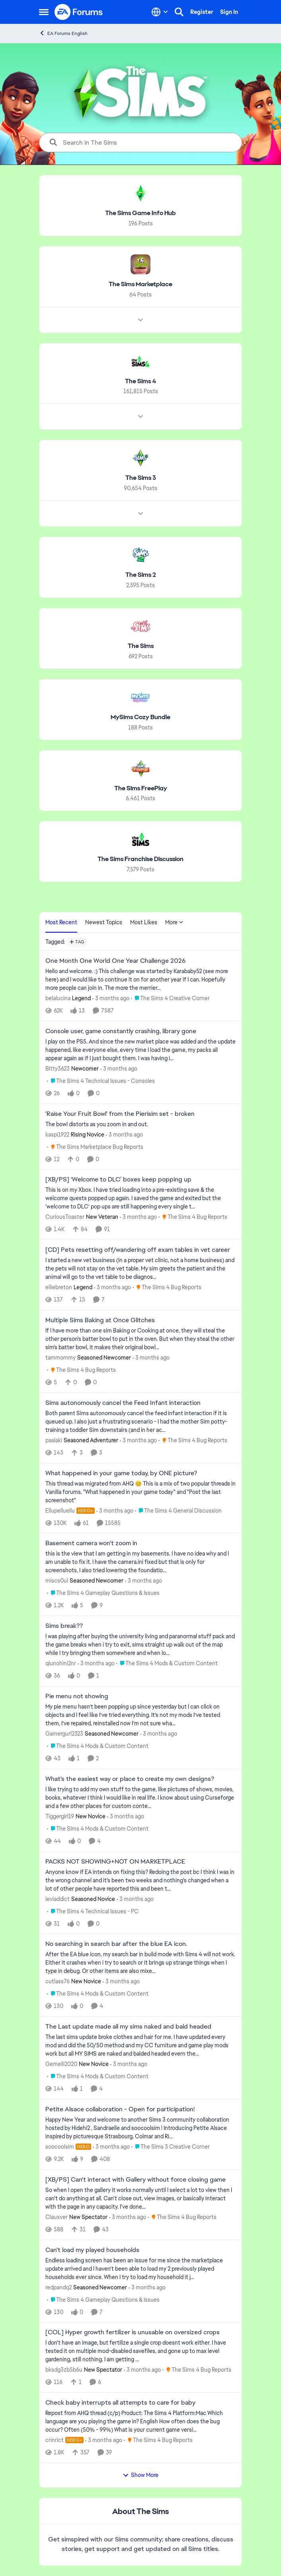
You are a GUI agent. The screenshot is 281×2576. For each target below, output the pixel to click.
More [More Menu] (174, 922)
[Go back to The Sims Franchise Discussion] (140, 859)
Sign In (229, 12)
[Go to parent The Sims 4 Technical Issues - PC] (93, 1911)
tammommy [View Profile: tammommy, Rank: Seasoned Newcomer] (60, 1357)
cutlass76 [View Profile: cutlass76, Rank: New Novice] (57, 1981)
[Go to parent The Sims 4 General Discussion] (178, 1510)
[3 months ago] (110, 998)
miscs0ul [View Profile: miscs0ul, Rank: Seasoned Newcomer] (56, 1580)
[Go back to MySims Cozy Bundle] (140, 717)
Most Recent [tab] (61, 922)
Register (201, 12)
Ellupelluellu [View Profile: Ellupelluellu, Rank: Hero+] (60, 1510)
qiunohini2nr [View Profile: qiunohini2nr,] (60, 1663)
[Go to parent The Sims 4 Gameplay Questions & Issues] (103, 1593)
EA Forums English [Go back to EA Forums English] (63, 33)
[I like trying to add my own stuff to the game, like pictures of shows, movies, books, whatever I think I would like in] (140, 1797)
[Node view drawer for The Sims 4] (140, 416)
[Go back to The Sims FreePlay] (140, 788)
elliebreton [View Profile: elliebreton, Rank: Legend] (58, 1287)
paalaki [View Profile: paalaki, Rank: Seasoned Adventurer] (53, 1440)
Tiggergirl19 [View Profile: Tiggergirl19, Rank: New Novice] (59, 1816)
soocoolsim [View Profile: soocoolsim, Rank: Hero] (59, 2146)
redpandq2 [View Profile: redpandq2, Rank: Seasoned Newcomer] (58, 2287)
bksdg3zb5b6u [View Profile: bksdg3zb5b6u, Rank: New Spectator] (63, 2369)
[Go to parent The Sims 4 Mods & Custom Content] (167, 1663)
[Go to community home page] (79, 12)
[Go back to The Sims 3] (140, 478)
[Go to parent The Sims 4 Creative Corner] (170, 998)
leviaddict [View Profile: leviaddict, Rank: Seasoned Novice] (57, 1898)
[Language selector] (160, 12)
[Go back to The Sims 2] (140, 575)
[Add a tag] (77, 942)
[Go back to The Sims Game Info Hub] (140, 213)
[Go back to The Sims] (141, 646)
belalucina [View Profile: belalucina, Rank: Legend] (57, 998)
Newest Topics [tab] (103, 922)
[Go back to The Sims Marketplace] (140, 284)
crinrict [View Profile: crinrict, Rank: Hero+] (54, 2440)
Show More (140, 2475)
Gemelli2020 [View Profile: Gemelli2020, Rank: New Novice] (61, 2064)
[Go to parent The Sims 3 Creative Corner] (170, 2147)
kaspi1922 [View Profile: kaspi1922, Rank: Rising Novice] (57, 1134)
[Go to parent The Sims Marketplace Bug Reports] (95, 1147)
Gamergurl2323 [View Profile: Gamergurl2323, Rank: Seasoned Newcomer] (64, 1733)
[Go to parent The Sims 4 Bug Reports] (192, 1217)
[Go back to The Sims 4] (140, 381)
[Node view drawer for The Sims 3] (140, 513)
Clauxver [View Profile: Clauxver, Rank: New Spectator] (56, 2217)
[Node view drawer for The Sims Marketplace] (140, 319)
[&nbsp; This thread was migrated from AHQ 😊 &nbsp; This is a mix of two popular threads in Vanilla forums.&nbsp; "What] (140, 1491)
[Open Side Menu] (44, 12)
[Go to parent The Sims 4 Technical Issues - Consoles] (101, 1081)
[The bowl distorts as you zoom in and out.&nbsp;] (140, 1124)
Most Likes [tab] (143, 922)
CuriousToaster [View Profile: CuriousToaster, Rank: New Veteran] (64, 1216)
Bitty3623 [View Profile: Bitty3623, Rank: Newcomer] (57, 1068)
